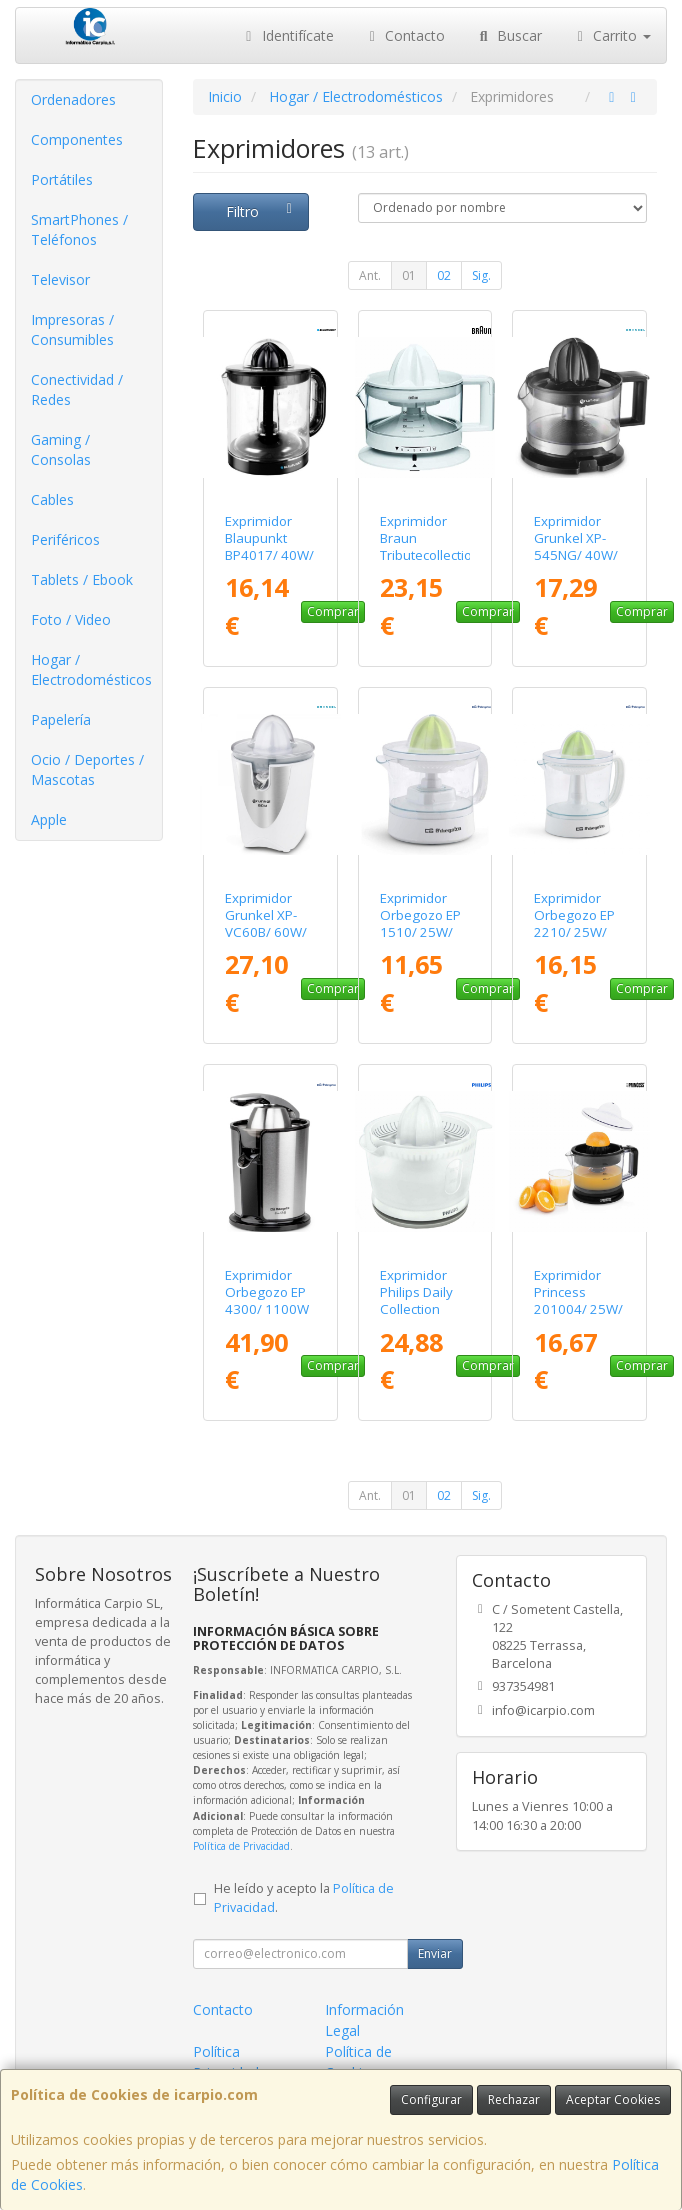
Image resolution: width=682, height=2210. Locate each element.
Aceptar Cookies (613, 2099)
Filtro (262, 211)
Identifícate (287, 35)
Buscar (508, 35)
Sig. (481, 275)
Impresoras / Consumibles (72, 329)
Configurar (431, 2099)
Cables (52, 499)
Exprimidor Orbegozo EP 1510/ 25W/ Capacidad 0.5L (420, 932)
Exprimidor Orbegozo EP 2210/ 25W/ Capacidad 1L (576, 924)
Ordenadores (73, 99)
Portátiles (62, 179)
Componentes (77, 139)
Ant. (370, 275)
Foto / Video (71, 619)
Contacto (405, 35)
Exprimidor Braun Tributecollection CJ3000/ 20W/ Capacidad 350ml (430, 564)
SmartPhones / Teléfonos (79, 229)
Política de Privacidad (241, 1846)
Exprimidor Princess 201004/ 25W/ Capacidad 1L (578, 1301)
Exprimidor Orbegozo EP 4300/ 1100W (267, 1292)
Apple (49, 819)
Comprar (333, 611)
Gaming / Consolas (61, 449)
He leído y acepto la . (304, 1898)
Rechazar (514, 2099)
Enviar (435, 1953)
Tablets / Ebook (82, 579)
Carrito (612, 35)
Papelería (61, 719)
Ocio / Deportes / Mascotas (87, 769)
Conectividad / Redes (77, 389)
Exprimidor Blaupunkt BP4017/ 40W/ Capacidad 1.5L (269, 555)
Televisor (60, 279)
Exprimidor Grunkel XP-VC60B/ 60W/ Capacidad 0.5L (266, 932)
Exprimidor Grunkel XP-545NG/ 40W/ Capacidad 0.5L (576, 555)
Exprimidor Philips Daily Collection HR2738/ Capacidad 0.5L (416, 1318)
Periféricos (65, 539)
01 (409, 275)
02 (444, 275)
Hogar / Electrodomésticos (91, 669)
